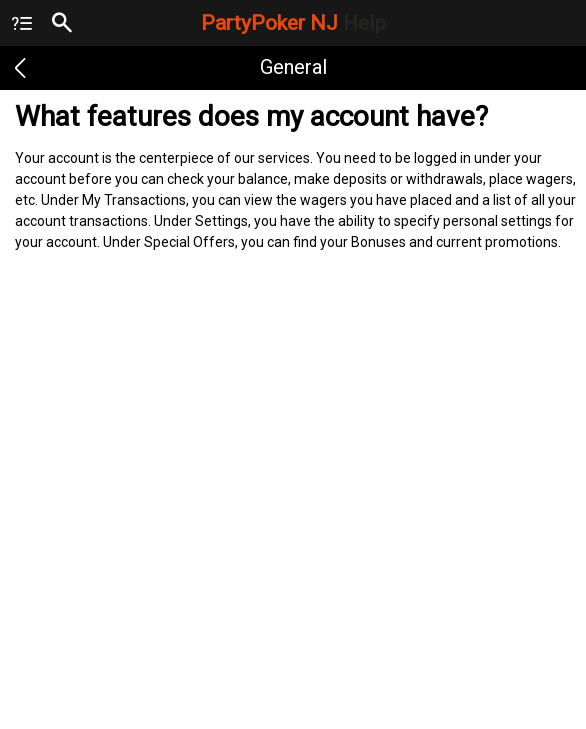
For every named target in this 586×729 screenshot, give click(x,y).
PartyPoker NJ (293, 23)
